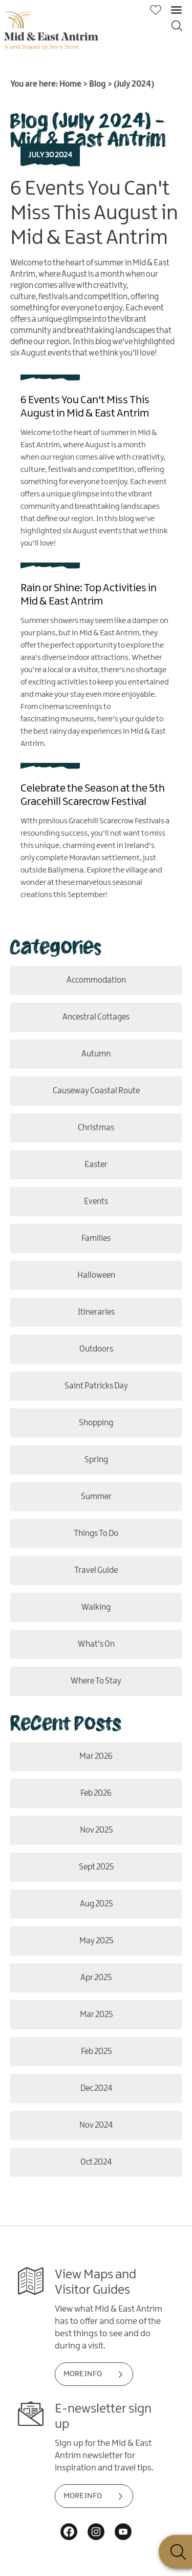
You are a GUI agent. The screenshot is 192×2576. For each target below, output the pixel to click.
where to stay (96, 1681)
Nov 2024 (96, 2125)
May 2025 (96, 1941)
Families (96, 1238)
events (96, 1201)
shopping (96, 1423)
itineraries (96, 1312)
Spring (96, 1460)
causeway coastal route (96, 1091)
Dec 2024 (96, 2088)
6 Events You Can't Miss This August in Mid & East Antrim (94, 213)
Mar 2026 (96, 1756)
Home (70, 84)
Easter (96, 1164)
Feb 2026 (96, 1793)
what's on (96, 1644)
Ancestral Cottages (96, 1017)
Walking (96, 1607)
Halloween (96, 1275)
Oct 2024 (96, 2162)
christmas (96, 1128)
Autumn (96, 1054)
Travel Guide (96, 1570)
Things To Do (96, 1533)
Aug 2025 (96, 1904)
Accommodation (96, 980)
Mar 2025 (96, 2014)
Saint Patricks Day (96, 1386)
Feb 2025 (96, 2051)
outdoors (96, 1349)
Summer (96, 1496)
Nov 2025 (96, 1830)
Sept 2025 (96, 1867)
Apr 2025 (96, 1977)
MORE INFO (82, 2374)
